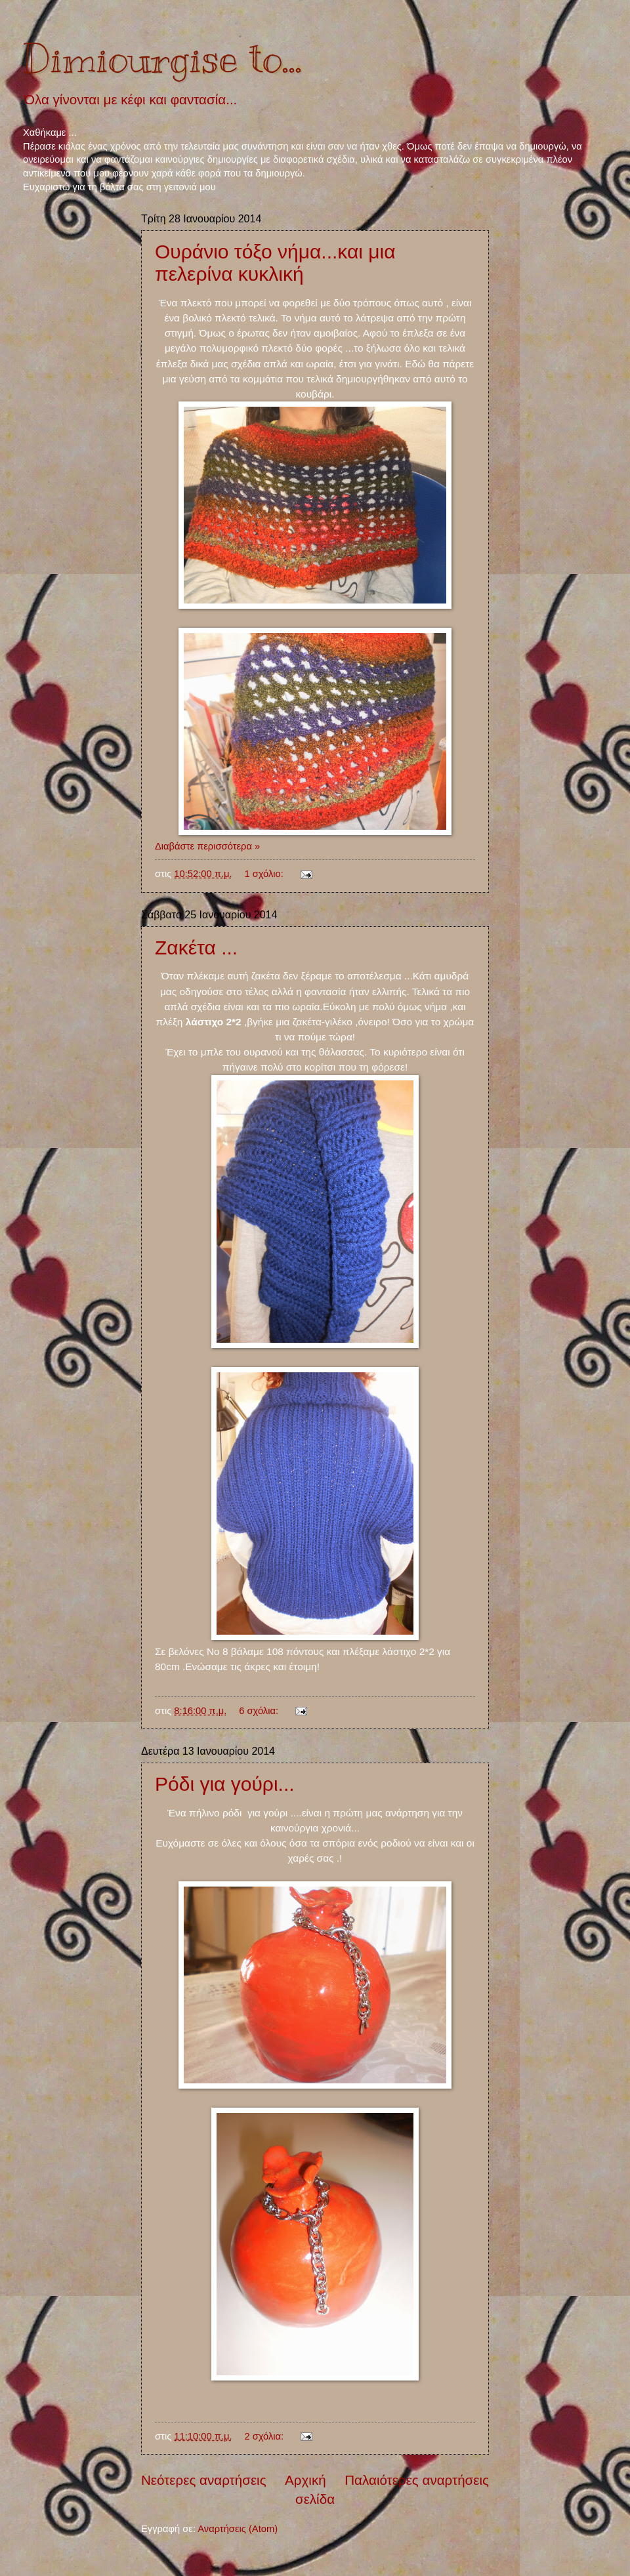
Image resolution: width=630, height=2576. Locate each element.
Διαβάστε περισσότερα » (207, 846)
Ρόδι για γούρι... (225, 1784)
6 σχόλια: (260, 1711)
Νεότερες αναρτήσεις (203, 2479)
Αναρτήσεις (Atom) (238, 2529)
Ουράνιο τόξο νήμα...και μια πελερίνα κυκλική (275, 263)
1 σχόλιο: (265, 874)
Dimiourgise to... (162, 59)
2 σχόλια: (265, 2436)
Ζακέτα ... (196, 947)
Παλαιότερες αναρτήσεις (417, 2479)
